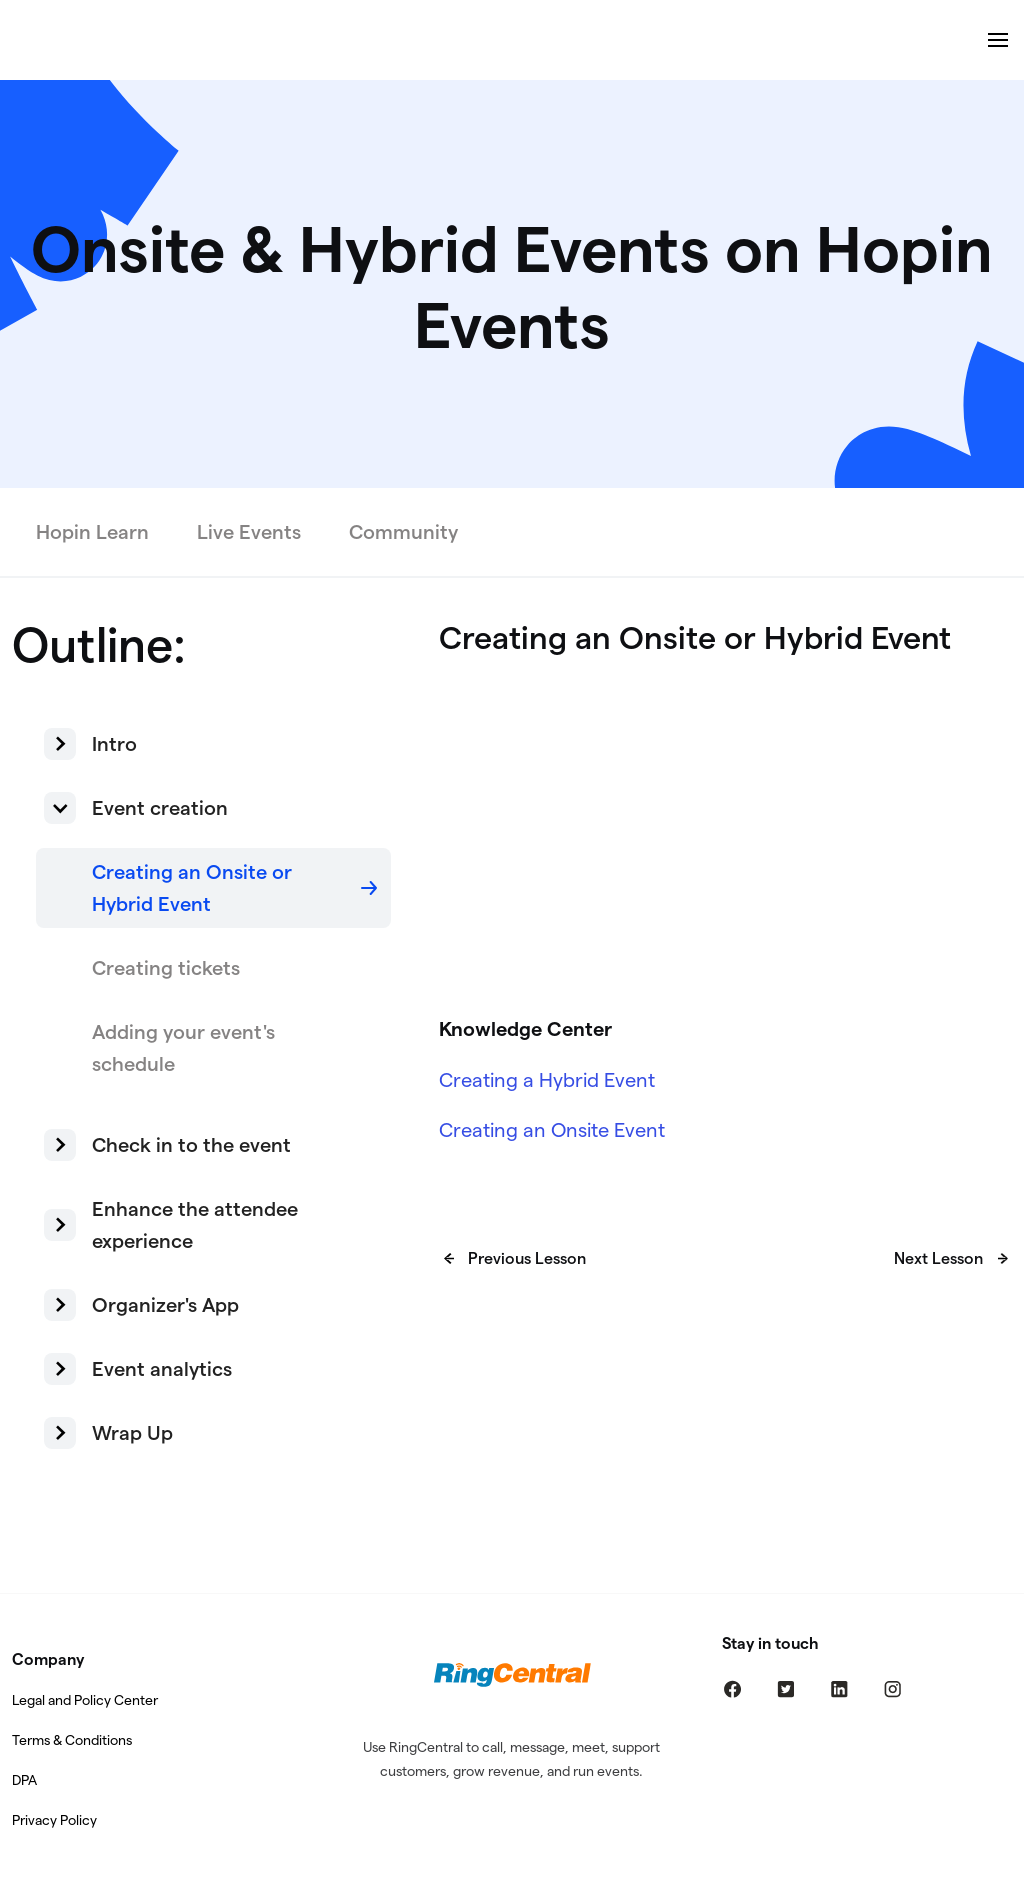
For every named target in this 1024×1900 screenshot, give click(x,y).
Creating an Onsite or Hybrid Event (192, 888)
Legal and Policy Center (85, 1700)
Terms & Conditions (72, 1740)
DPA (24, 1780)
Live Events (249, 532)
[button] (213, 744)
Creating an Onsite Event (552, 1130)
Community (403, 532)
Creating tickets (166, 968)
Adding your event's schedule (183, 1048)
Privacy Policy (54, 1820)
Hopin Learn (92, 532)
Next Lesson (938, 1258)
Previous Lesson (527, 1258)
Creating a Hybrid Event (547, 1080)
